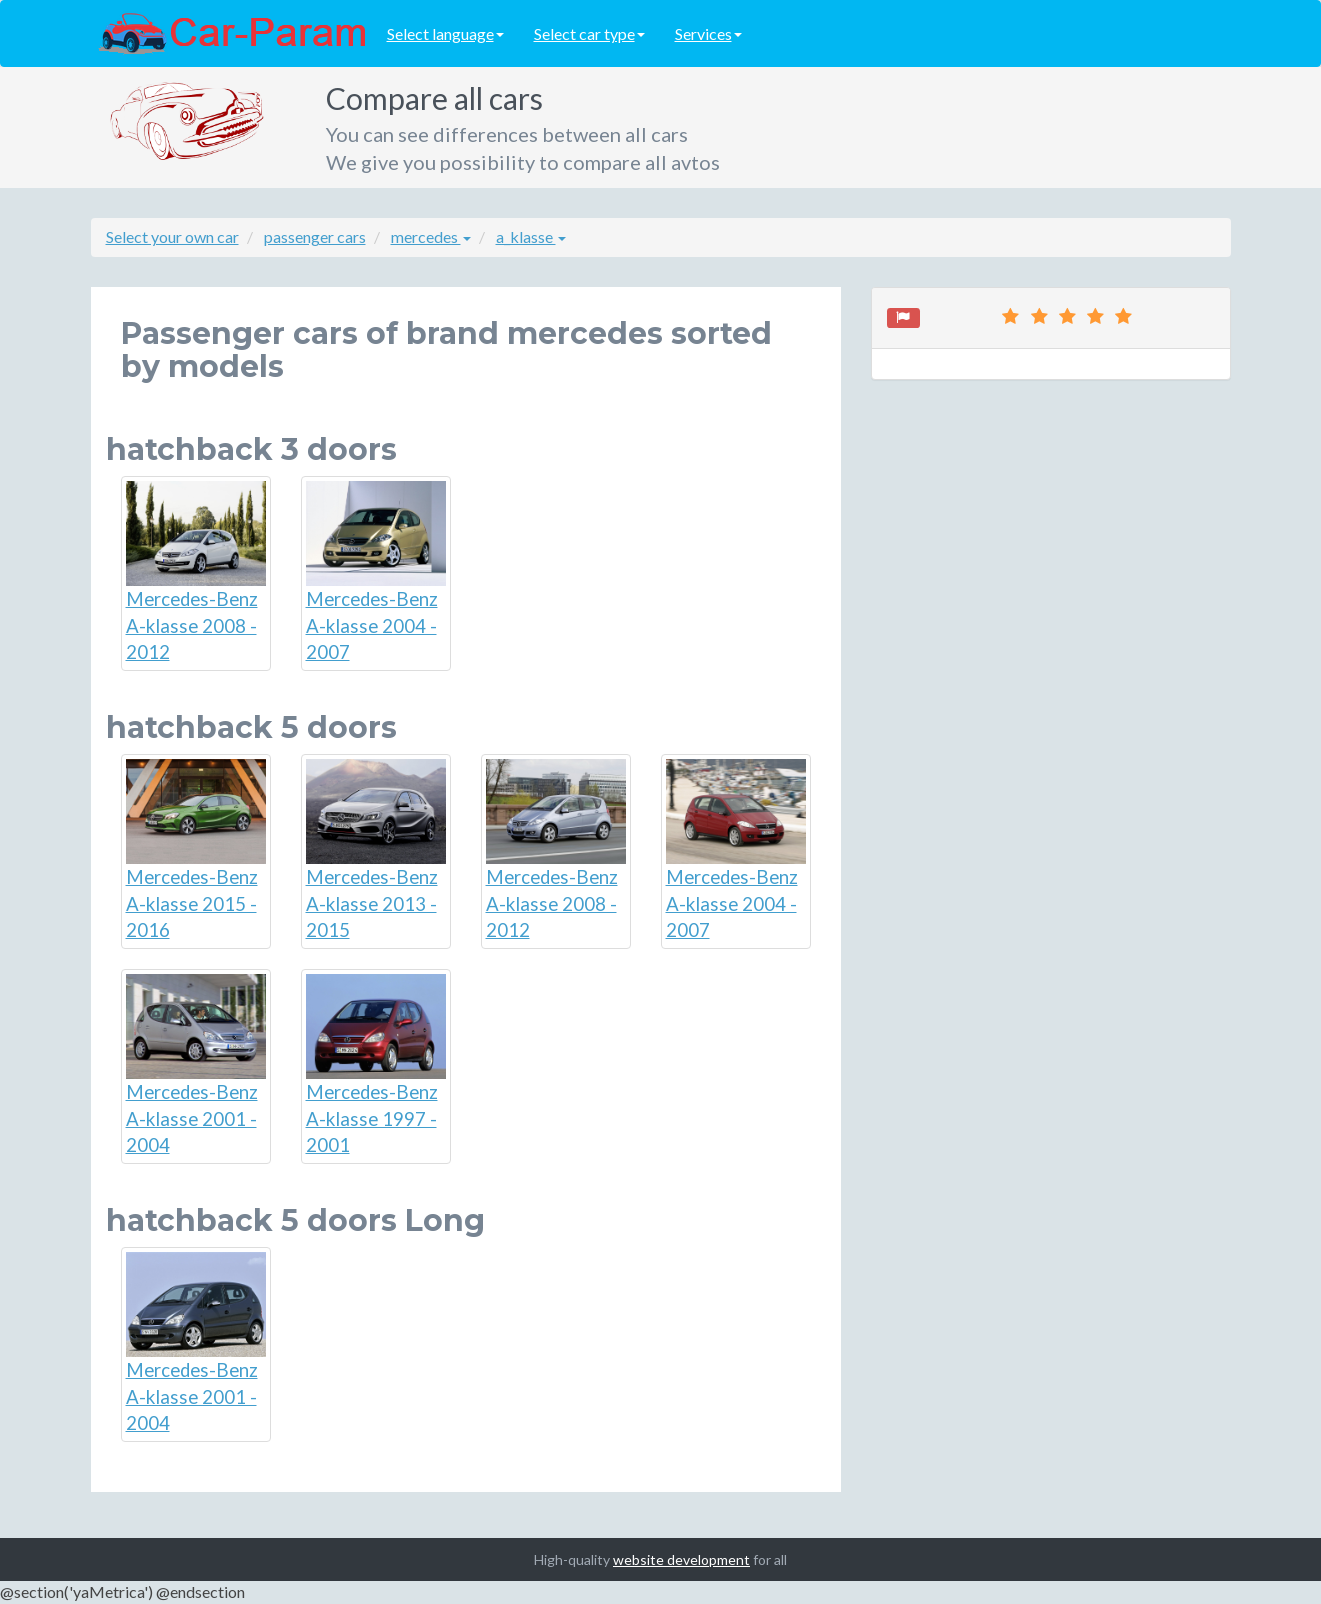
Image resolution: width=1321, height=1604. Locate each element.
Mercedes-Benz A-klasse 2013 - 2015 (376, 850)
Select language (445, 33)
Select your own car (172, 236)
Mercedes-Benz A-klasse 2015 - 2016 (196, 850)
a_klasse (531, 236)
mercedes (431, 236)
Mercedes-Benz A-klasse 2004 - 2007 (376, 572)
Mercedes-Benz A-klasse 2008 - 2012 (196, 572)
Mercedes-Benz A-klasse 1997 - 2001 (376, 1065)
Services (708, 33)
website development (681, 1559)
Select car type (589, 33)
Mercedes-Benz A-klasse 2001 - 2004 (196, 1065)
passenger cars (315, 236)
